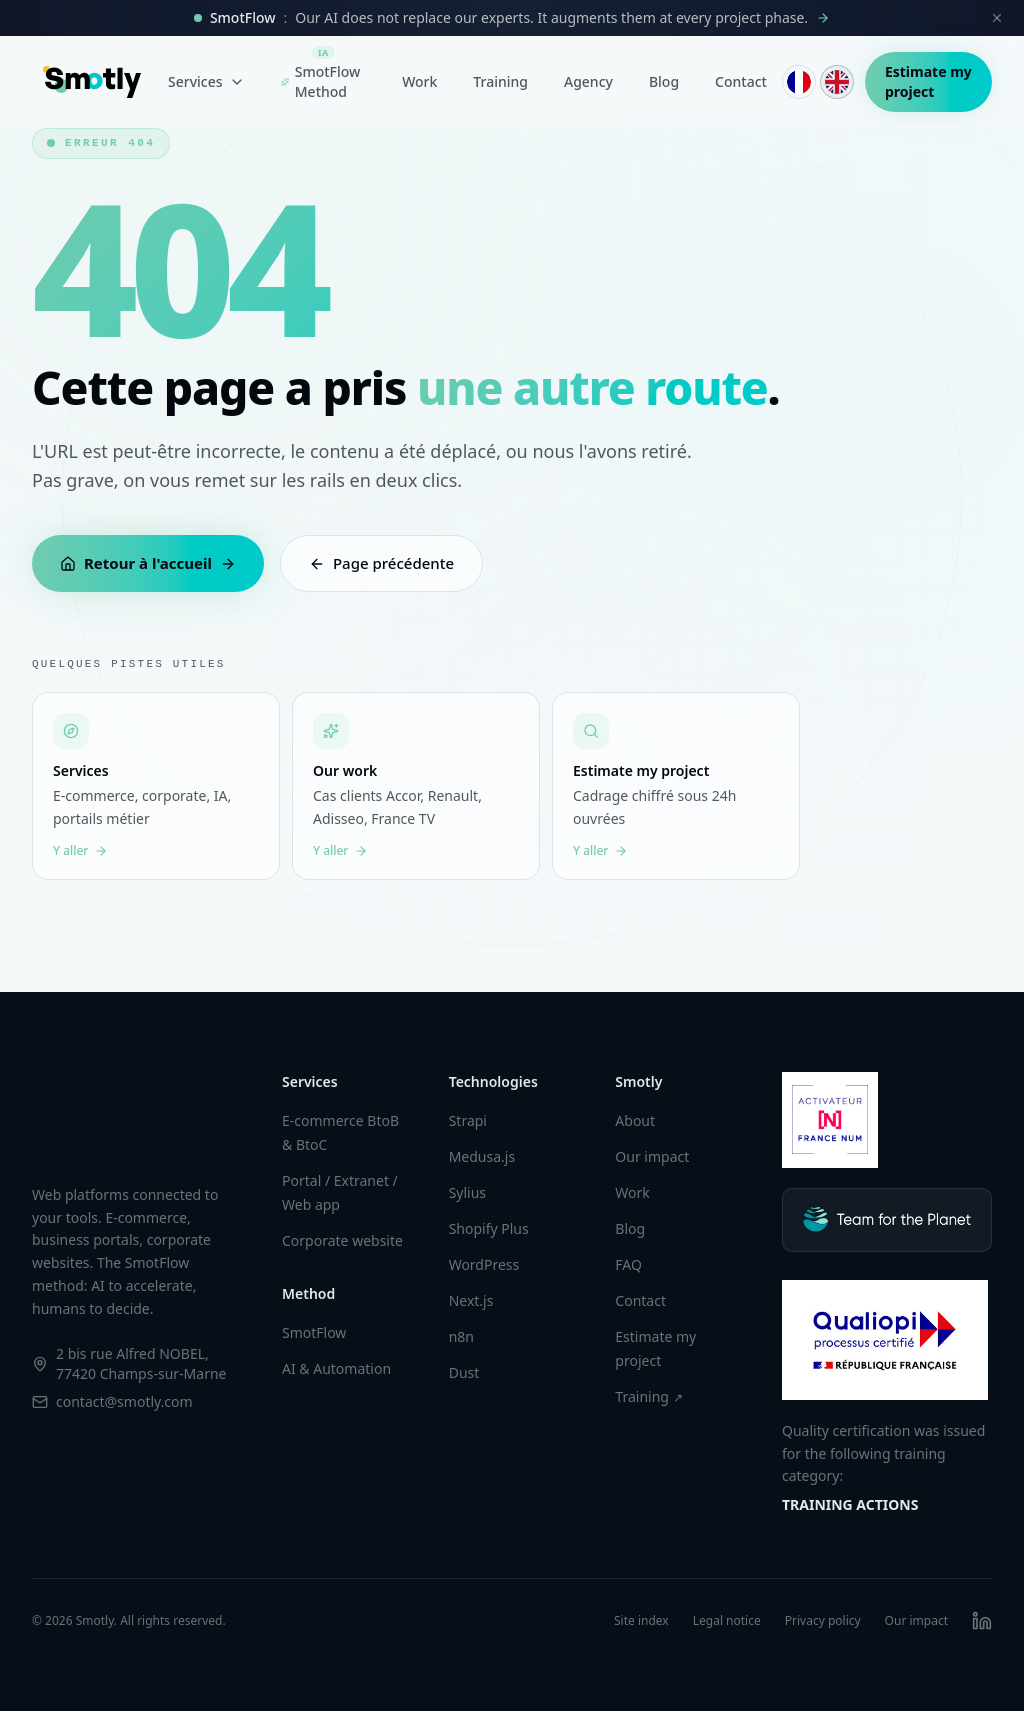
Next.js (471, 1300)
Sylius (467, 1192)
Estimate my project (928, 81)
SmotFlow (314, 1332)
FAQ (628, 1264)
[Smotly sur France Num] (830, 1120)
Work (419, 81)
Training (500, 81)
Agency (588, 81)
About (635, 1120)
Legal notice (727, 1621)
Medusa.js (482, 1156)
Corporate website (342, 1240)
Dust (464, 1372)
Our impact (652, 1156)
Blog (664, 81)
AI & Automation (336, 1368)
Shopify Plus (489, 1228)
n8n (461, 1336)
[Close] (997, 18)
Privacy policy (823, 1621)
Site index (641, 1621)
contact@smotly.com (124, 1401)
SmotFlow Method (321, 77)
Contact (741, 81)
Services (206, 81)
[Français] (799, 82)
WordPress (484, 1264)
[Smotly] (92, 82)
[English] (837, 82)
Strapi (468, 1120)
